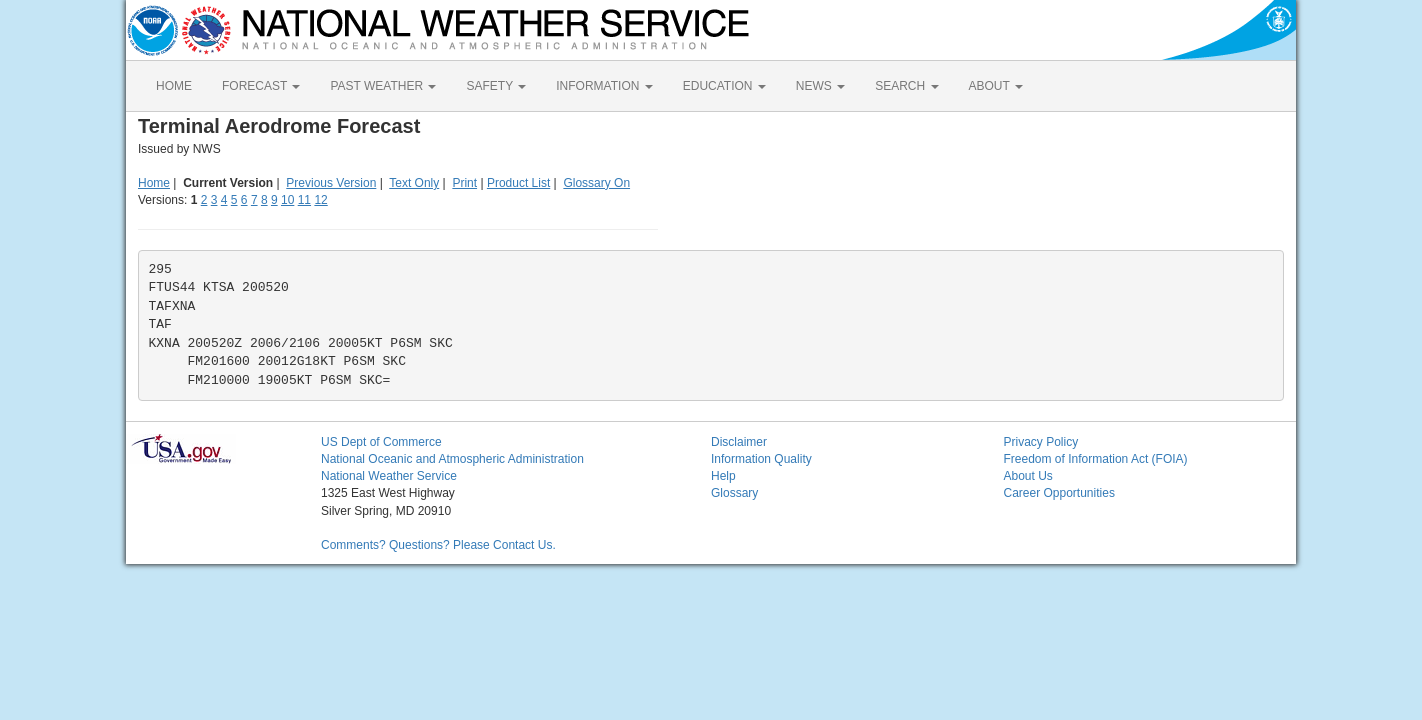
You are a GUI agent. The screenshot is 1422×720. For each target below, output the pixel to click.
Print (464, 183)
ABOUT (996, 86)
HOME (174, 86)
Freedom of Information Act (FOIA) (1096, 459)
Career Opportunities (1059, 493)
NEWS (820, 86)
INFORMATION (604, 86)
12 (320, 200)
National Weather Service (389, 476)
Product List (518, 183)
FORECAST (261, 86)
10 (287, 200)
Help (723, 476)
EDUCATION (724, 86)
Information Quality (761, 459)
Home (154, 183)
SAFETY (496, 86)
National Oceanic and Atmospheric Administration (452, 459)
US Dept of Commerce (381, 442)
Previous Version (331, 183)
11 (304, 200)
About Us (1028, 476)
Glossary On (596, 183)
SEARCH (906, 86)
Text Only (414, 183)
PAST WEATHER (383, 86)
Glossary (734, 493)
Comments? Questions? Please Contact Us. (438, 545)
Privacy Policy (1041, 442)
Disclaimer (739, 442)
